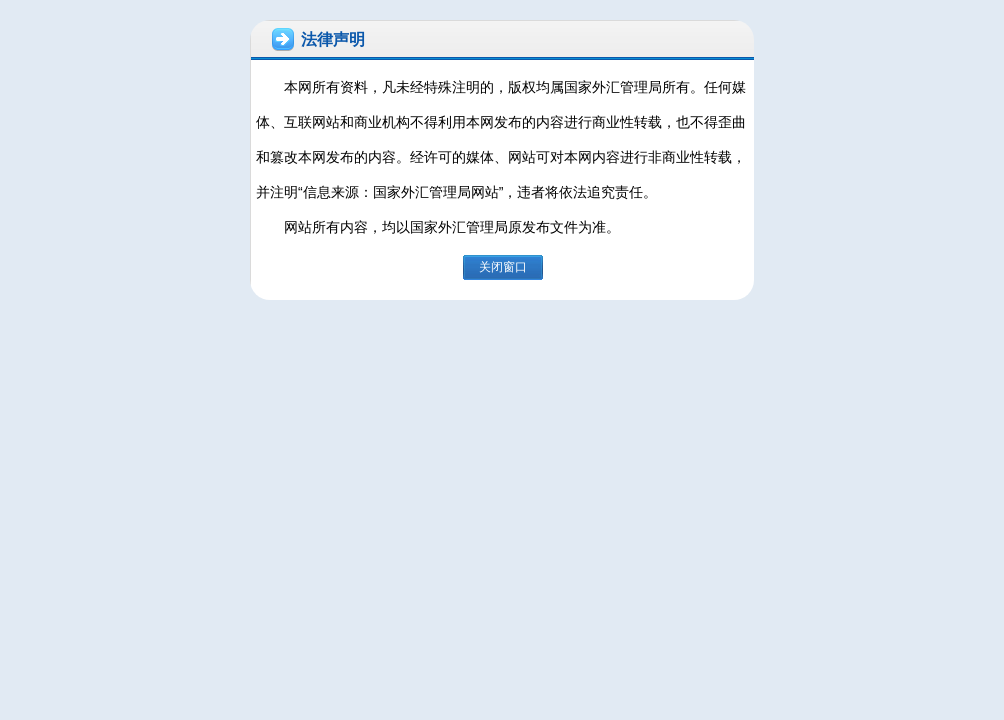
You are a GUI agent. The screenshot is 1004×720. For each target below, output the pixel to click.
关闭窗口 (503, 267)
